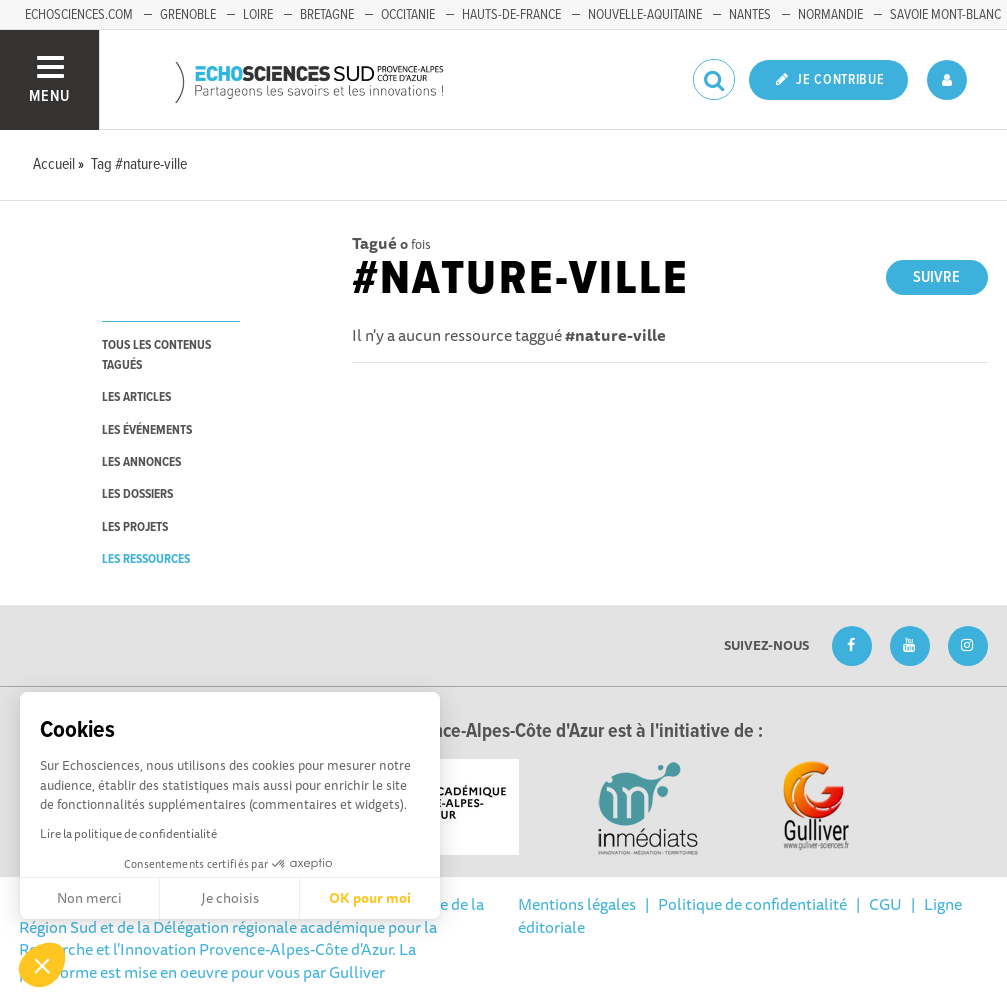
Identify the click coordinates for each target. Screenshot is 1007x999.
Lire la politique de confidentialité (128, 833)
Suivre (936, 277)
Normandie (830, 15)
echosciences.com (79, 15)
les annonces (141, 462)
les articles (136, 397)
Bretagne (327, 15)
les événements (147, 430)
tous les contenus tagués (156, 355)
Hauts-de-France (511, 15)
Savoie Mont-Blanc (945, 15)
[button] (42, 965)
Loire (258, 15)
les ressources (146, 559)
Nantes (750, 15)
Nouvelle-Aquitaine (645, 15)
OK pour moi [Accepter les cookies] (370, 898)
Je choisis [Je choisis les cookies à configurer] (230, 898)
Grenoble (188, 15)
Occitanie (408, 15)
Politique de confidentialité (752, 904)
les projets (135, 527)
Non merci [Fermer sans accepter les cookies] (89, 898)
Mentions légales (577, 904)
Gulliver (357, 972)
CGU (885, 904)
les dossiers (137, 494)
